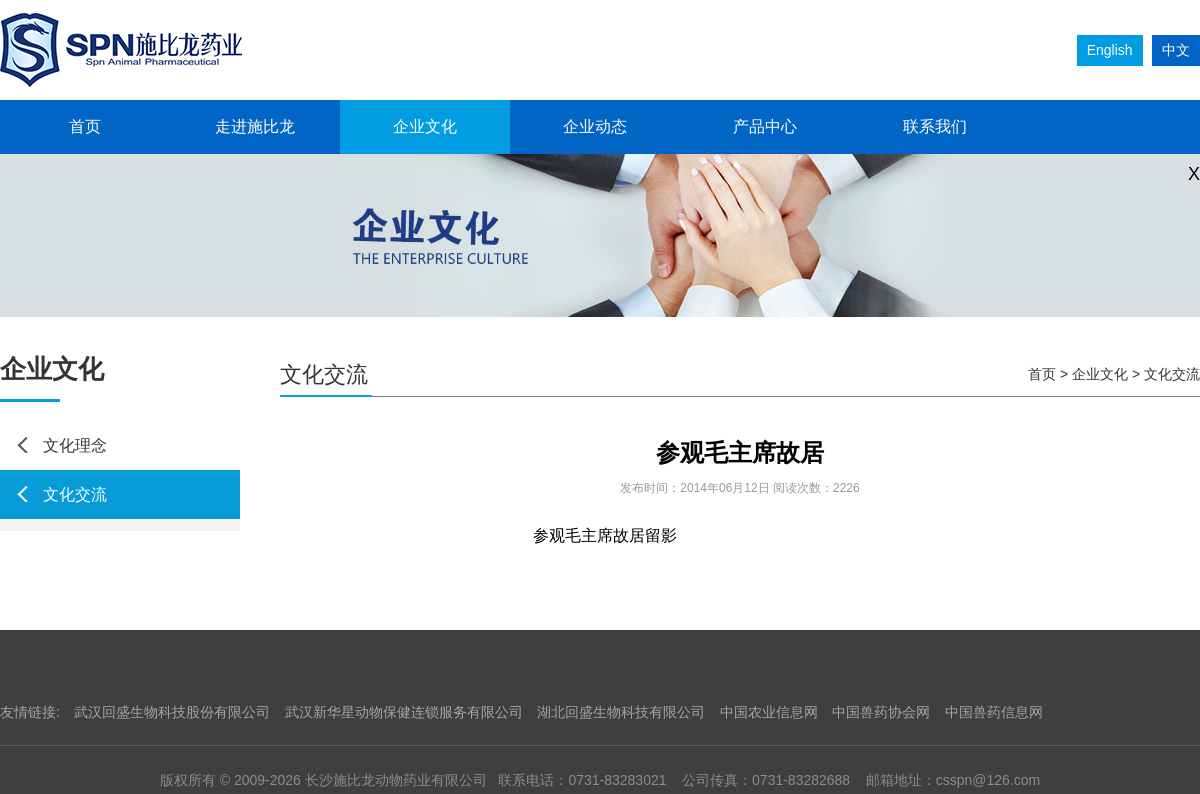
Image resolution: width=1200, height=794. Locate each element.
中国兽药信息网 (994, 712)
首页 (85, 126)
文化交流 (75, 494)
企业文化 (425, 126)
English (1110, 50)
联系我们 (935, 126)
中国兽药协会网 (881, 712)
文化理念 (75, 445)
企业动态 (595, 126)
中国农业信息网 (769, 712)
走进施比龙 (255, 126)
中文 (1176, 50)
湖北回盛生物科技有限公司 (621, 712)
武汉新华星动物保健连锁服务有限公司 (404, 712)
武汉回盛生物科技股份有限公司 (172, 712)
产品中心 (765, 126)
